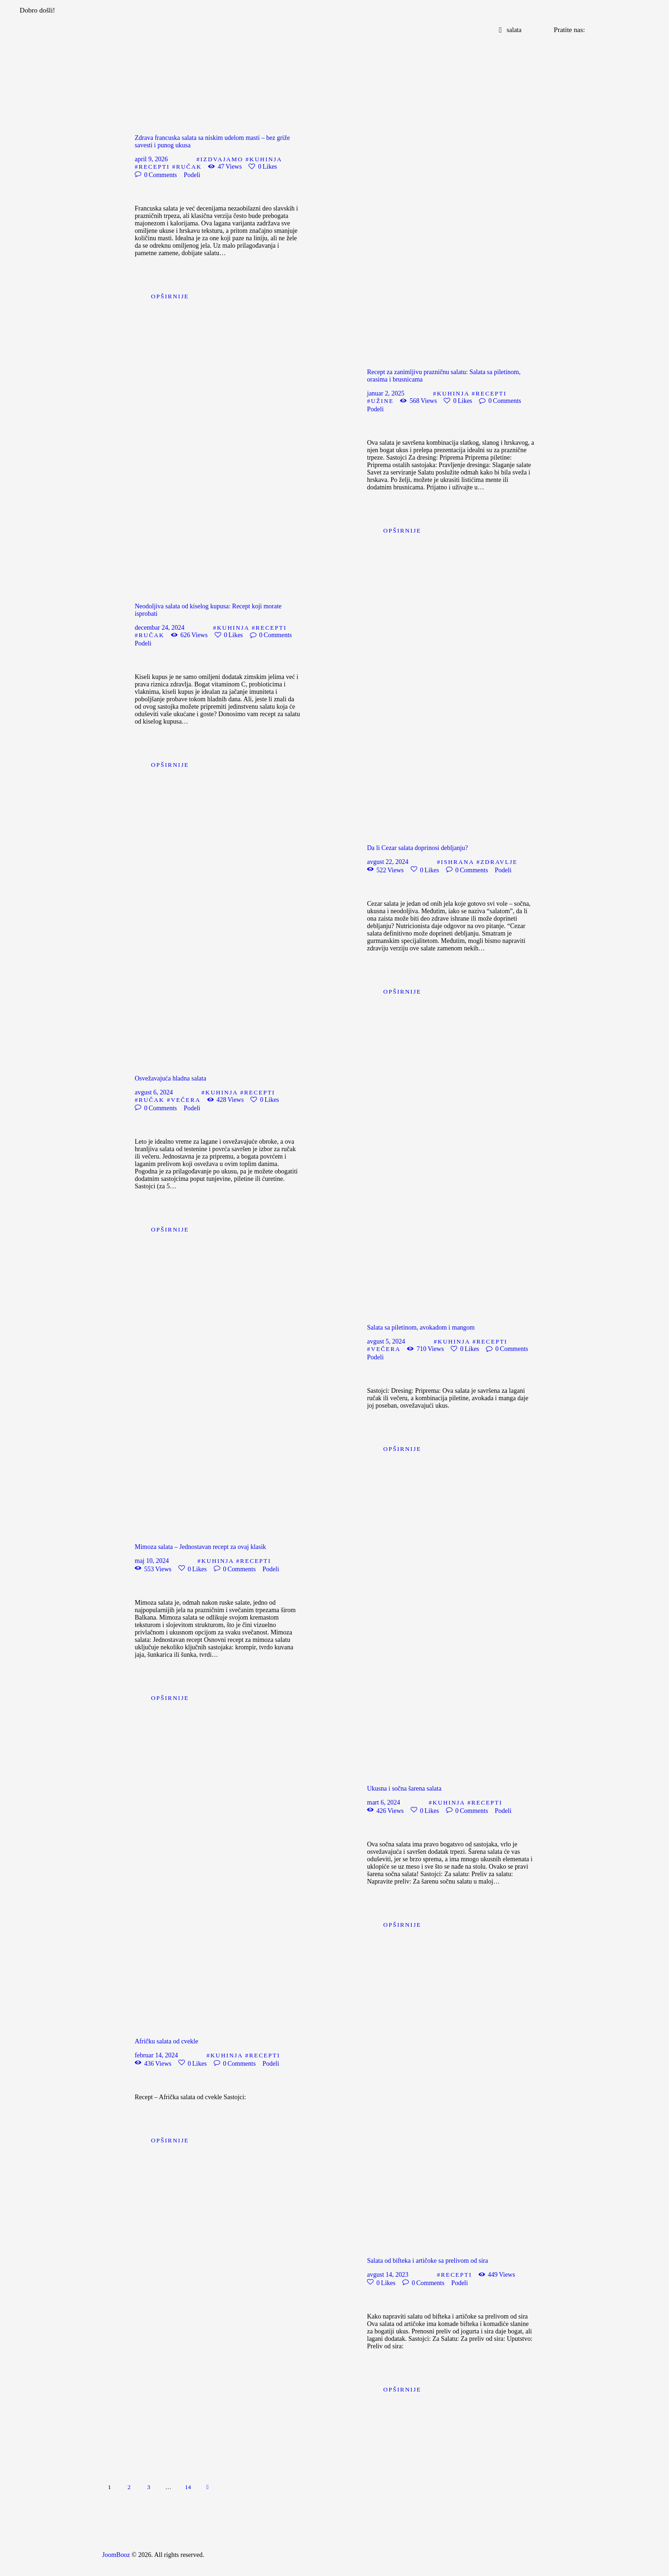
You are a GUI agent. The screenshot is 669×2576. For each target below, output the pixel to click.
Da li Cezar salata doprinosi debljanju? (417, 847)
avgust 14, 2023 (387, 2274)
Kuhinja (265, 159)
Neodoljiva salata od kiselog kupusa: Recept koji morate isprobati (208, 610)
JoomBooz (116, 2554)
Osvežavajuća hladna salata (170, 1078)
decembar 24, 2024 (159, 627)
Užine (382, 400)
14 (190, 2485)
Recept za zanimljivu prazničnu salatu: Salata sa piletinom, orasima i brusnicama (443, 376)
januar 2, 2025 (385, 393)
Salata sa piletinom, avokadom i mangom (421, 1327)
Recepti (154, 166)
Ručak (189, 166)
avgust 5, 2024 (386, 1341)
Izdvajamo (221, 159)
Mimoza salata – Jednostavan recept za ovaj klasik (200, 1546)
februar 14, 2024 (156, 2055)
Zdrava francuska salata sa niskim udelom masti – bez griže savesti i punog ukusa (212, 141)
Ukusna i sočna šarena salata (404, 1788)
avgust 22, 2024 (387, 861)
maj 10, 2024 (152, 1560)
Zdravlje (499, 861)
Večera (186, 1099)
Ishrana (457, 861)
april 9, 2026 (151, 159)
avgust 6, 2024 (154, 1092)
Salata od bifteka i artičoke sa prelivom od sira (427, 2260)
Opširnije (170, 296)
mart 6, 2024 (383, 1802)
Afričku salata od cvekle (166, 2041)
